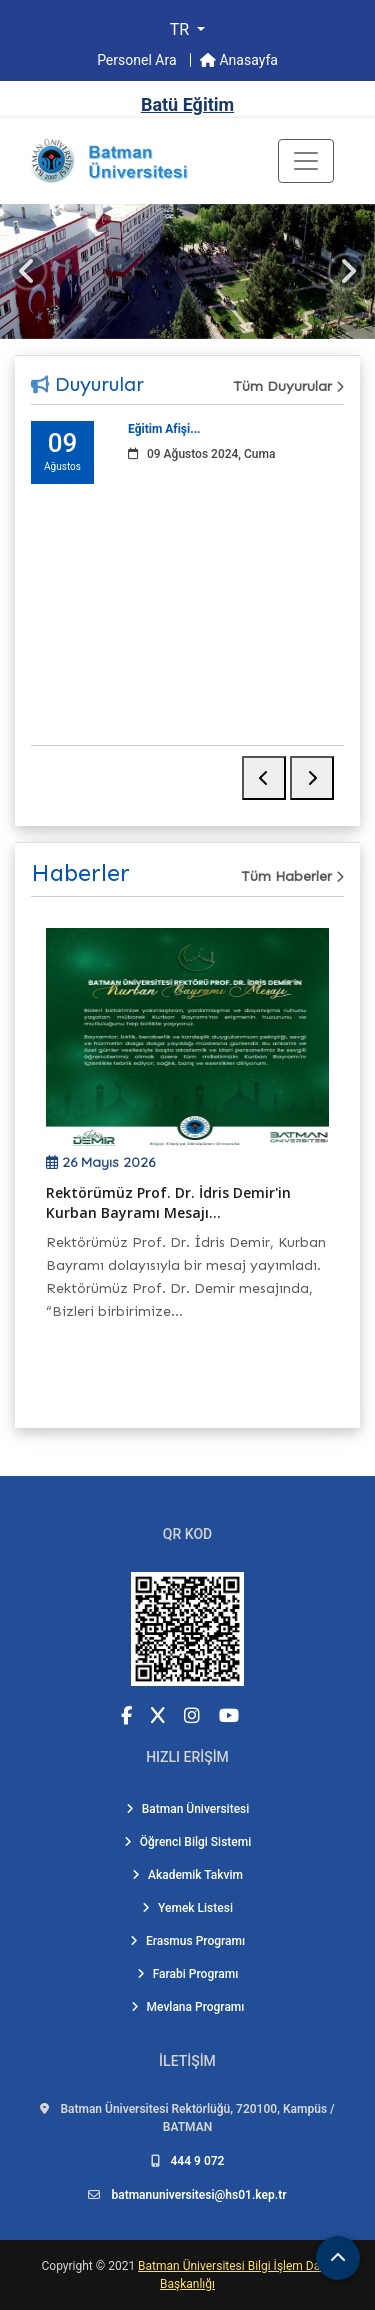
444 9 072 (198, 2161)
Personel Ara (138, 60)
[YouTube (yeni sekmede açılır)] (229, 1715)
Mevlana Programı (188, 2007)
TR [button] (181, 29)
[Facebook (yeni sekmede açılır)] (126, 1715)
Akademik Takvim (187, 1875)
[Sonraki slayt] (347, 271)
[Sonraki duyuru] (312, 778)
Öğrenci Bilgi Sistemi (188, 1842)
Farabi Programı (188, 1974)
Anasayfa (239, 60)
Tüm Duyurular (288, 386)
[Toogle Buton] (306, 161)
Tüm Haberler (292, 876)
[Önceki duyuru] (264, 778)
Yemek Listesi (187, 1908)
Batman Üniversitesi (188, 1809)
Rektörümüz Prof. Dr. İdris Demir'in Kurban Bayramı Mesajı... (168, 1202)
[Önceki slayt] (28, 271)
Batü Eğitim (187, 104)
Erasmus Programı (187, 1941)
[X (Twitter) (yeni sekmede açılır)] (158, 1715)
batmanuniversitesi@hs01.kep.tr (198, 2195)
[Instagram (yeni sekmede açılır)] (192, 1715)
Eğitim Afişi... (164, 429)
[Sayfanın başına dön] (338, 2258)
